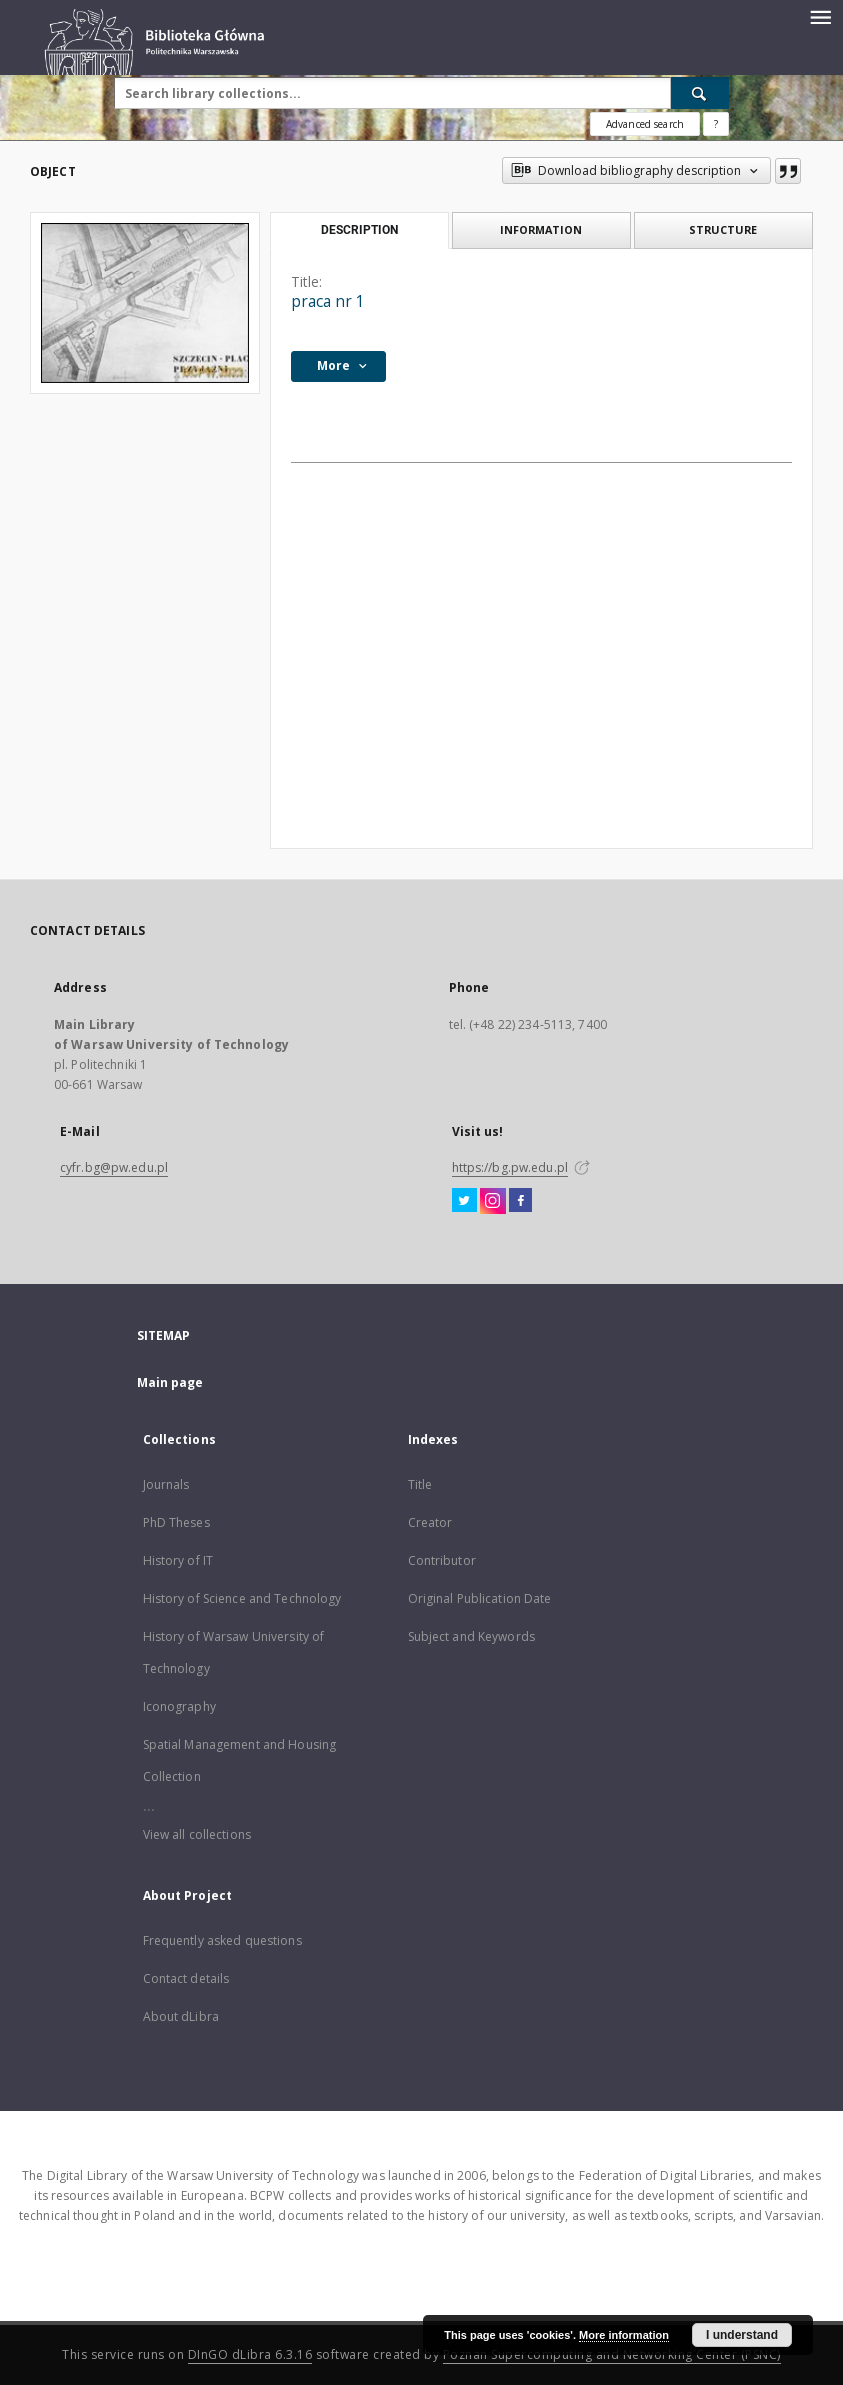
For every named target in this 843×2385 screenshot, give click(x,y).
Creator (430, 1522)
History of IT (178, 1560)
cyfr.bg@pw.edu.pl (114, 1167)
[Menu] (820, 16)
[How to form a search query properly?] (716, 124)
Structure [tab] (723, 229)
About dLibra (181, 2016)
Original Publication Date (480, 1598)
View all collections (197, 1834)
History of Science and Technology (242, 1598)
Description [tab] (359, 230)
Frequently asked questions (222, 1940)
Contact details (186, 1978)
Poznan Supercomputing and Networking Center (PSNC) (612, 2354)
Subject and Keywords (471, 1636)
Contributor (442, 1560)
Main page (170, 1382)
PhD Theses (176, 1522)
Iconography (179, 1706)
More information (624, 2335)
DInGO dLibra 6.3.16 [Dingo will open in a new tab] (250, 2354)
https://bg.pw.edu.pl (510, 1167)
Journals (166, 1484)
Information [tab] (541, 229)
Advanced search (645, 124)
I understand (742, 2335)
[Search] (700, 93)
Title (420, 1484)
